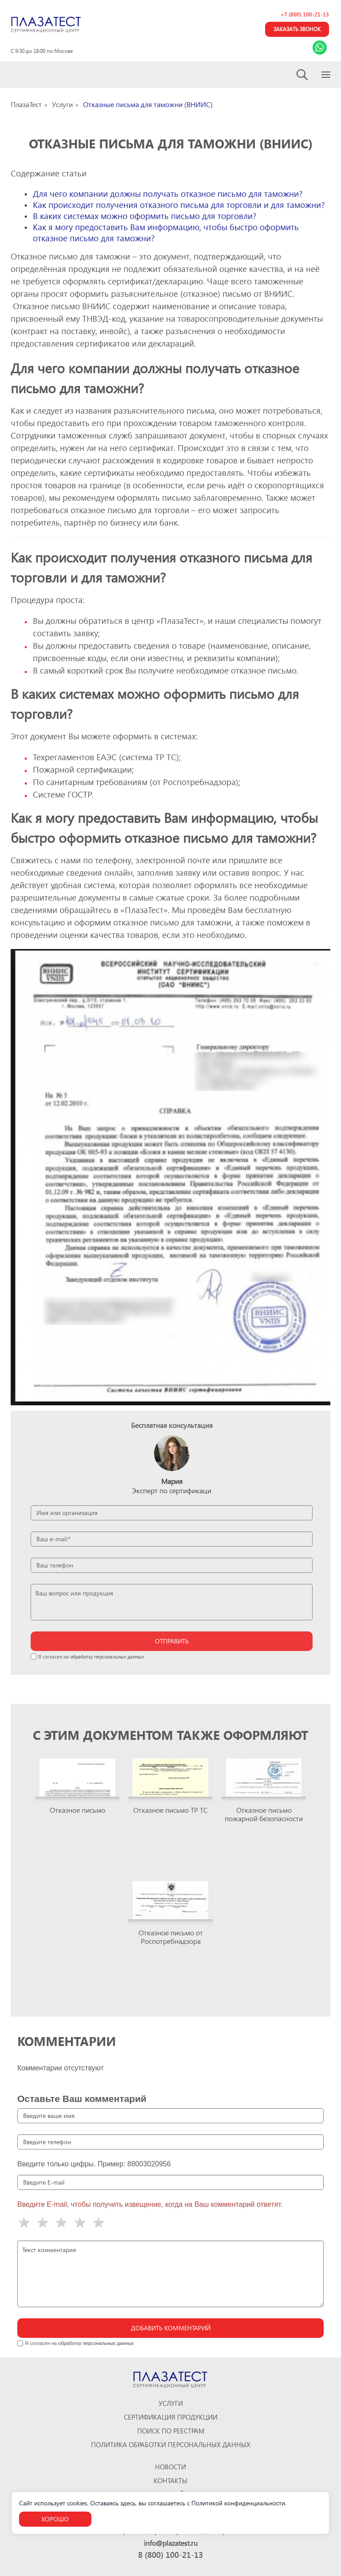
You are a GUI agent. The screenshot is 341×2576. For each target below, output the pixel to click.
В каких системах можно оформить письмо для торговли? (145, 215)
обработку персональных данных (107, 1656)
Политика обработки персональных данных (170, 2444)
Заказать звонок (297, 29)
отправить (172, 1641)
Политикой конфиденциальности (238, 2503)
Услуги (171, 2403)
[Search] (303, 74)
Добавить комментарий (170, 2328)
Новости (170, 2467)
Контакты (170, 2480)
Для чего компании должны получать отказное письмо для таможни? (168, 193)
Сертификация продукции (171, 2417)
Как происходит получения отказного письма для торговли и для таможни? (179, 204)
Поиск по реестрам (170, 2431)
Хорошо (55, 2519)
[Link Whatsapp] (320, 47)
